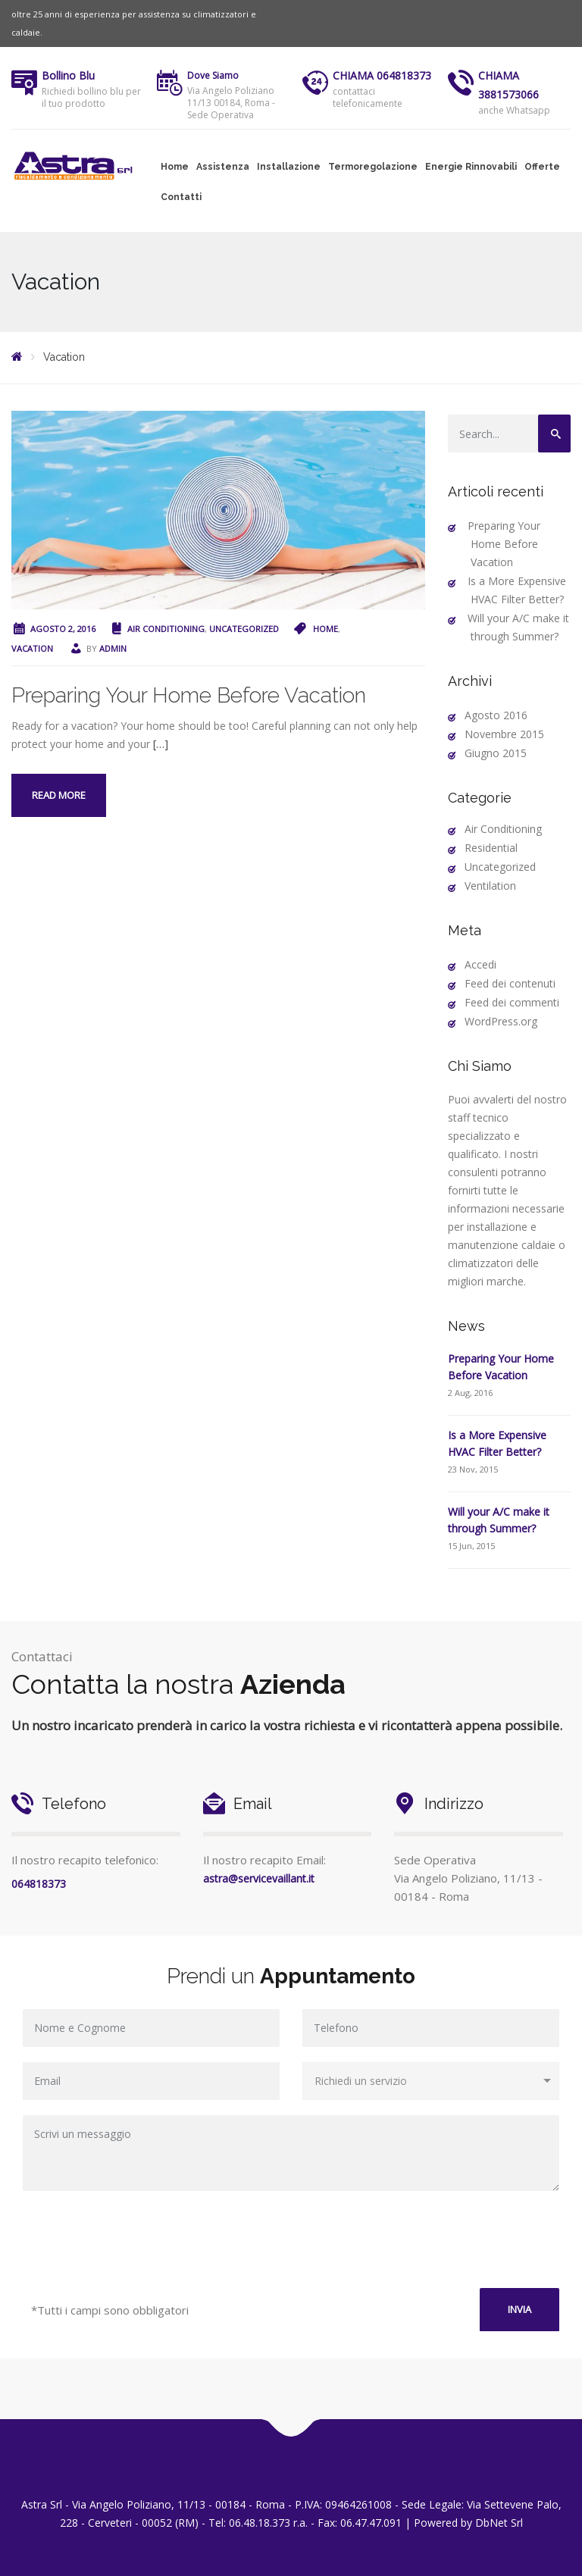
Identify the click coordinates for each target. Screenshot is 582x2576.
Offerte (542, 166)
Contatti (181, 197)
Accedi (480, 964)
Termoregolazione (373, 166)
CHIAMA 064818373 (382, 75)
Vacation (32, 648)
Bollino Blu (68, 75)
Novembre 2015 (504, 734)
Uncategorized (244, 628)
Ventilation (490, 885)
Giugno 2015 (496, 753)
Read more (59, 795)
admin (113, 648)
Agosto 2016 (496, 715)
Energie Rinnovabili (471, 166)
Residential (491, 847)
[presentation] (291, 2243)
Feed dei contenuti (510, 983)
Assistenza (222, 166)
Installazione (289, 166)
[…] (160, 744)
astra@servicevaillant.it (258, 1878)
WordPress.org (501, 1021)
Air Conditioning (166, 628)
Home (175, 166)
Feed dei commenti (512, 1002)
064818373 (38, 1883)
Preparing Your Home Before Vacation (188, 695)
